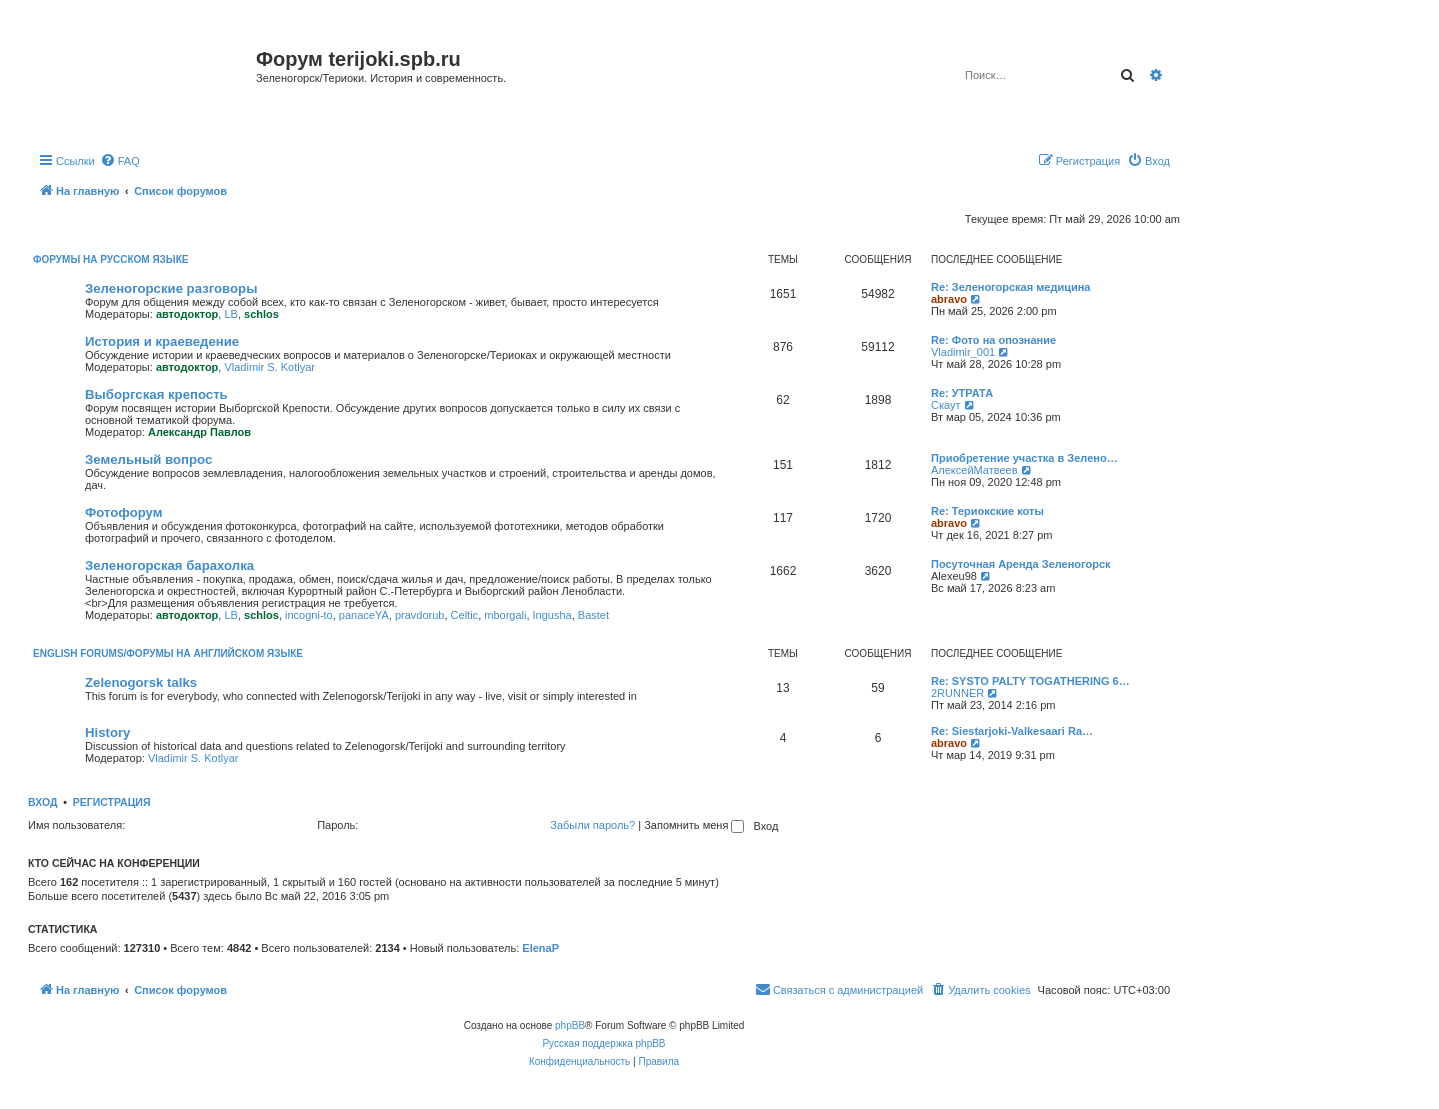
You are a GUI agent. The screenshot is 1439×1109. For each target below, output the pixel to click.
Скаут (946, 405)
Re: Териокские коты (987, 511)
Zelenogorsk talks (141, 682)
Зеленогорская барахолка (169, 565)
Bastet (593, 615)
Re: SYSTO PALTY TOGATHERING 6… (1030, 681)
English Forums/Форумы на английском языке (168, 653)
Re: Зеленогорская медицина (1011, 287)
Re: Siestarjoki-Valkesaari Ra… (1012, 731)
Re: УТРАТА (962, 393)
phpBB (570, 1025)
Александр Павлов (199, 432)
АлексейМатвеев (974, 470)
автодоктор (187, 314)
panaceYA (364, 615)
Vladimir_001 (963, 352)
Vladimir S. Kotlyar (269, 367)
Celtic (465, 615)
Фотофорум (124, 512)
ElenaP (540, 948)
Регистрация (112, 802)
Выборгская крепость (156, 394)
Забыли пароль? (592, 825)
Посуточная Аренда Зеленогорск (1021, 564)
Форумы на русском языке (110, 259)
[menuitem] (120, 161)
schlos (261, 314)
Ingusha (552, 615)
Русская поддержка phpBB (603, 1043)
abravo (949, 299)
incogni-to (309, 615)
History (107, 732)
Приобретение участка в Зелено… (1024, 458)
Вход (42, 802)
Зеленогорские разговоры (171, 288)
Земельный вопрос (148, 459)
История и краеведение (162, 341)
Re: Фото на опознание (993, 340)
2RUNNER (957, 693)
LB (230, 314)
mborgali (505, 615)
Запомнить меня (694, 825)
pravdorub (420, 615)
